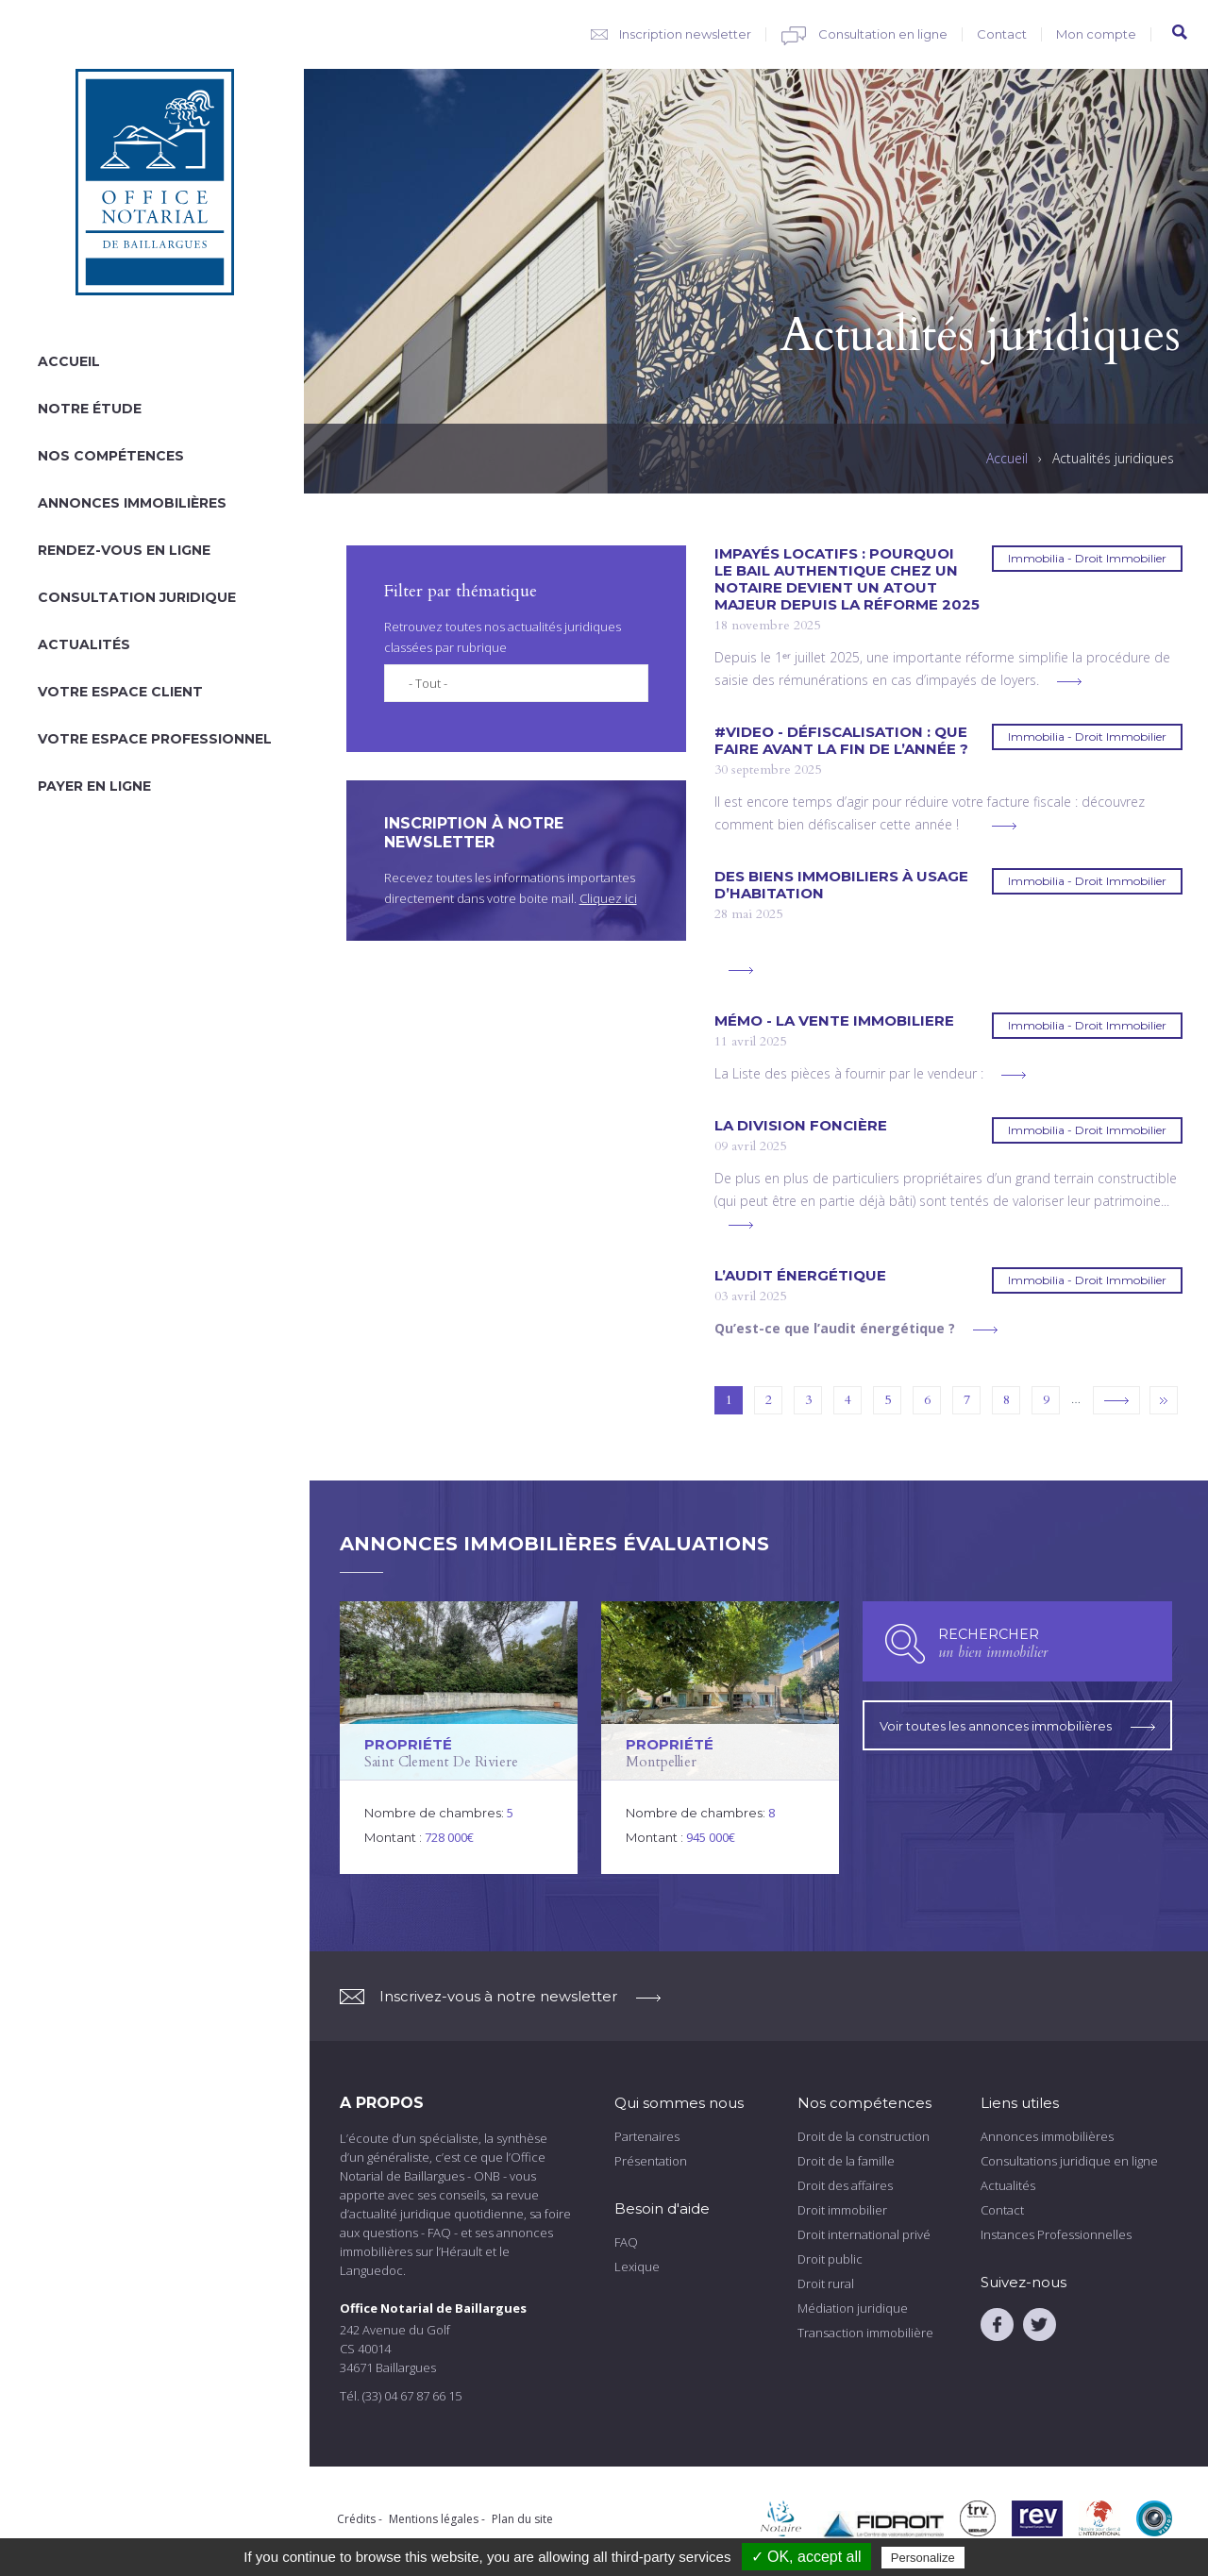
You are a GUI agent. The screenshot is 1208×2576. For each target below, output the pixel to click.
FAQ (626, 2242)
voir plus (1069, 681)
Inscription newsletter (685, 34)
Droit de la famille (846, 2160)
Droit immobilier (842, 2209)
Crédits (356, 2519)
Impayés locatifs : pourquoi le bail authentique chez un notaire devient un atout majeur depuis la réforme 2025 (847, 579)
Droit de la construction (863, 2136)
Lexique (637, 2266)
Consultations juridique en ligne (1069, 2160)
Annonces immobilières (132, 502)
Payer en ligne (94, 786)
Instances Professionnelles (1056, 2234)
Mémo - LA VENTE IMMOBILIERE (834, 1020)
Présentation (650, 2160)
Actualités (84, 644)
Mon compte (1096, 34)
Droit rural (825, 2283)
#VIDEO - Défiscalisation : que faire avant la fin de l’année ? (841, 741)
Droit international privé (864, 2234)
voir (459, 1737)
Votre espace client (120, 691)
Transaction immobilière (865, 2332)
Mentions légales (433, 2519)
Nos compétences (111, 455)
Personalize (923, 2558)
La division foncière (800, 1125)
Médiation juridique (852, 2308)
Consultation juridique (137, 597)
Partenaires (647, 2136)
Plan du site (522, 2519)
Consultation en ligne (883, 34)
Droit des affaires (845, 2185)
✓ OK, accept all (806, 2557)
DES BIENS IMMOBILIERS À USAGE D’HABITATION (841, 885)
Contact (1002, 34)
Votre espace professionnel (155, 738)
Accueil (69, 361)
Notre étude (90, 408)
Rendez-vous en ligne (124, 550)
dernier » (1163, 1400)
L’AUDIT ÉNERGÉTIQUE (800, 1275)
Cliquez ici (608, 898)
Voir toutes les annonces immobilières (1017, 1722)
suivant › (1116, 1400)
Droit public (830, 2259)
